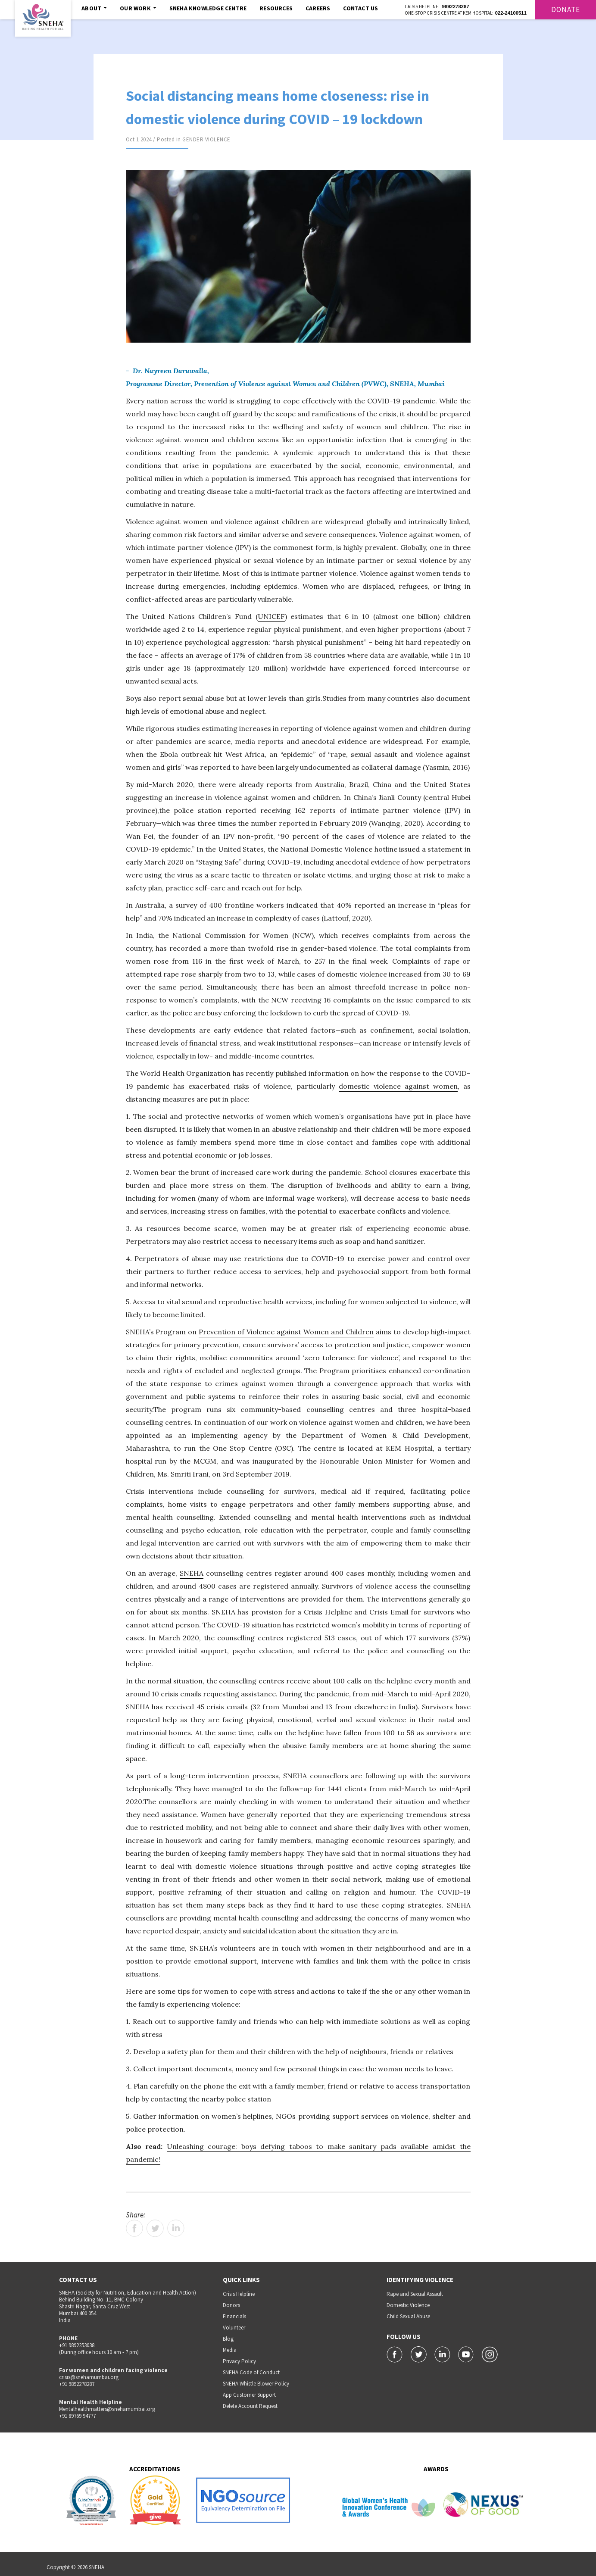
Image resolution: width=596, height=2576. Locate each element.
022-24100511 (511, 13)
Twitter (155, 2228)
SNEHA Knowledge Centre (208, 8)
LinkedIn (175, 2228)
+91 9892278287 (76, 2384)
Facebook (134, 2228)
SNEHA (191, 1573)
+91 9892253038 (76, 2345)
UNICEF (271, 616)
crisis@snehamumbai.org (89, 2377)
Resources (276, 8)
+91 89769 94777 (77, 2416)
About (94, 8)
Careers (318, 8)
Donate (565, 9)
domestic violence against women (398, 1086)
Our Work (138, 8)
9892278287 (455, 6)
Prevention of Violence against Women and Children (286, 1331)
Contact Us (360, 8)
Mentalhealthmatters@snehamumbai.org (107, 2409)
